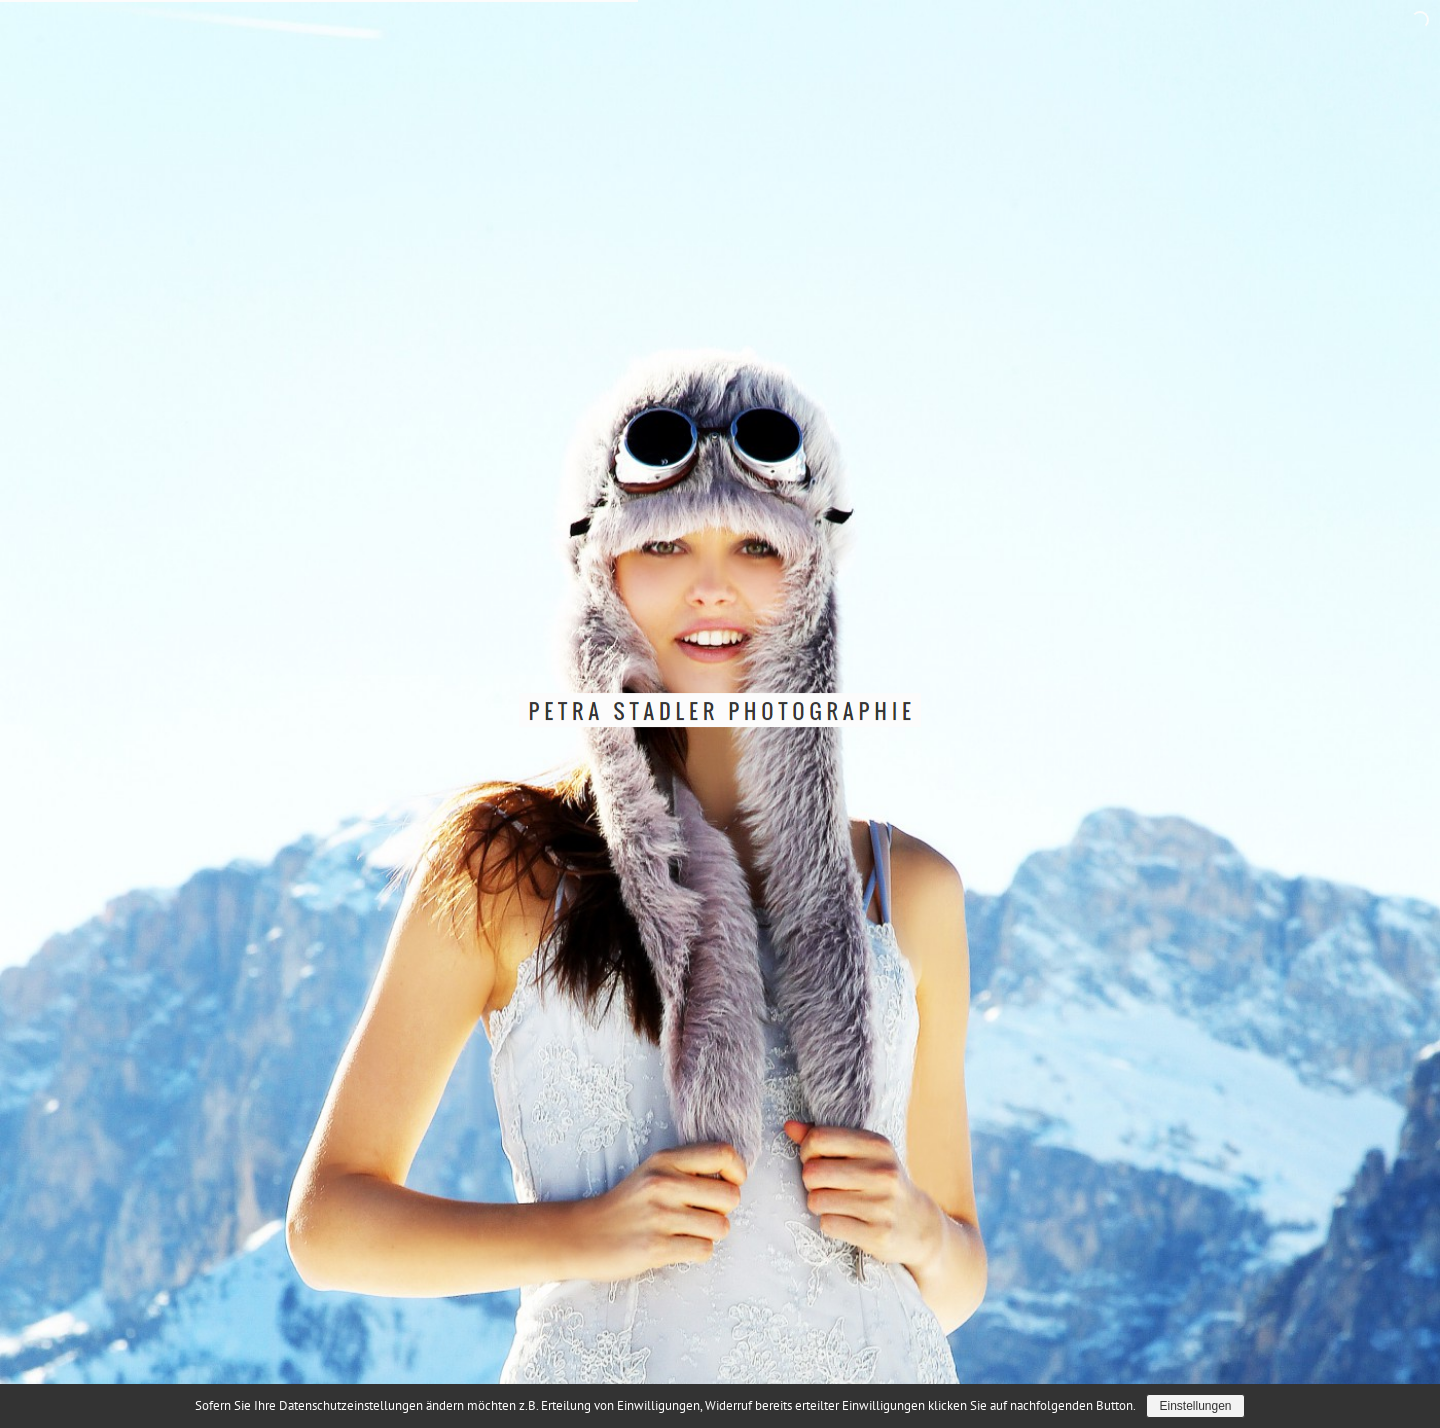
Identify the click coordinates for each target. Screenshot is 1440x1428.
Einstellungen (1195, 1406)
